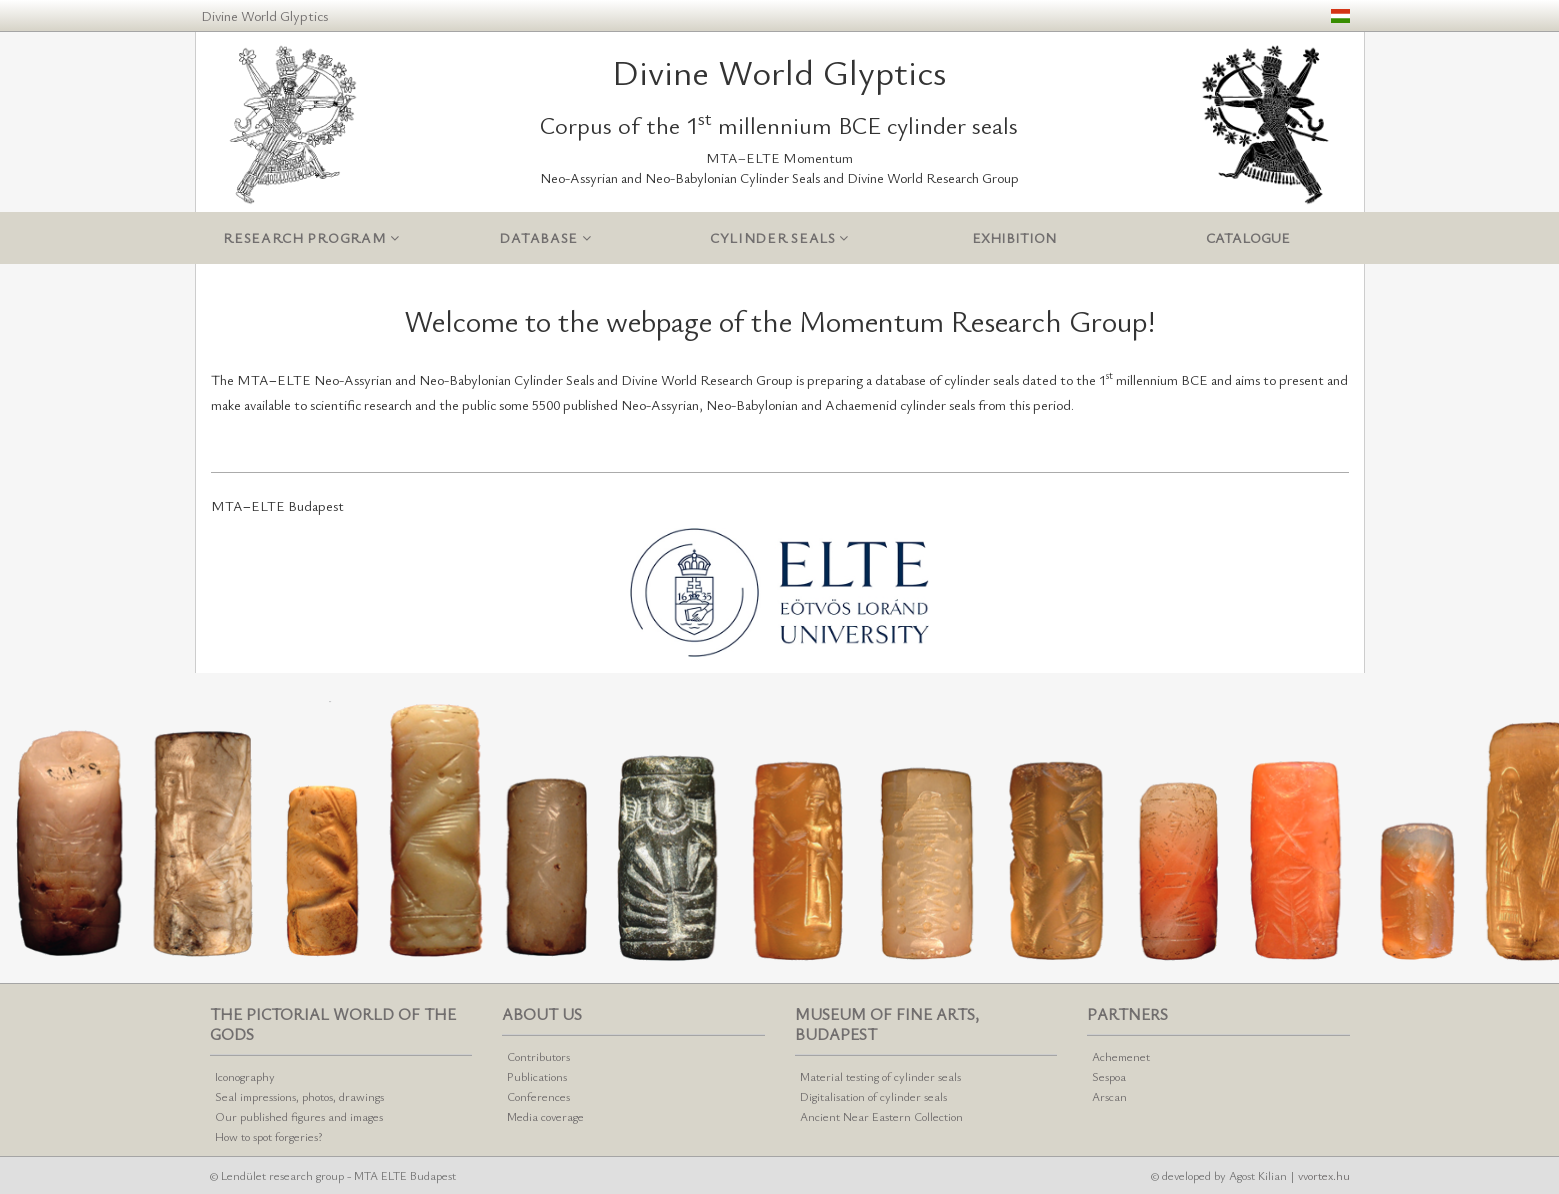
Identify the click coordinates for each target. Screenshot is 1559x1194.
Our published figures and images (299, 1116)
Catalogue (1248, 237)
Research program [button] (311, 238)
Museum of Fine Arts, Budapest (887, 1024)
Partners (1127, 1014)
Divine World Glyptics (264, 15)
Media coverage (545, 1116)
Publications (537, 1076)
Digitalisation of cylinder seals (873, 1096)
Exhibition (1014, 237)
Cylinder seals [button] (779, 238)
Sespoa (1109, 1076)
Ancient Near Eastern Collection (881, 1116)
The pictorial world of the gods (333, 1024)
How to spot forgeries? (268, 1136)
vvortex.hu (1324, 1175)
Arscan (1109, 1096)
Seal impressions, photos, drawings (299, 1096)
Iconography (245, 1076)
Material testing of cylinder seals (880, 1076)
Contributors (538, 1056)
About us (542, 1014)
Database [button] (545, 238)
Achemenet (1121, 1056)
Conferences (538, 1096)
